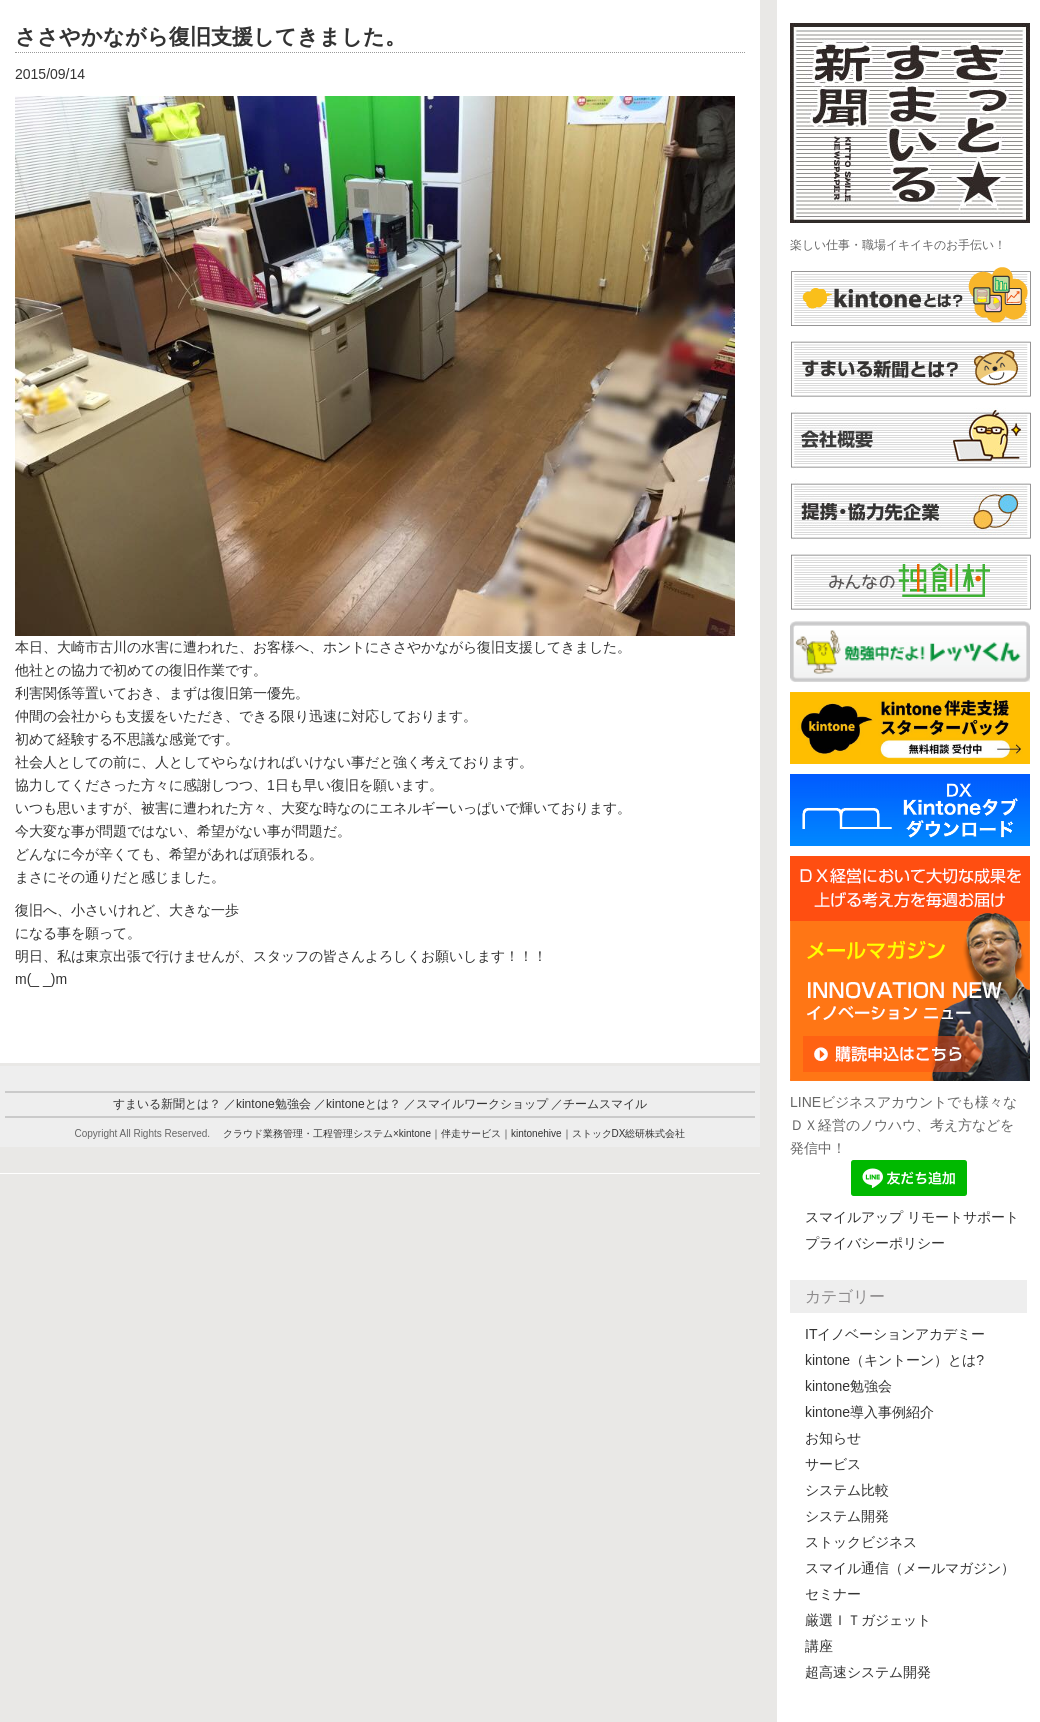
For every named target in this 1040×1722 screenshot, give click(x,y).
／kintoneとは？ (357, 1104)
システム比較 (847, 1490)
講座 (819, 1646)
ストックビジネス (861, 1542)
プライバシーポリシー (875, 1243)
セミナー (833, 1594)
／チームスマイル (599, 1104)
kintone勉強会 (848, 1386)
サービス (833, 1464)
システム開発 (847, 1516)
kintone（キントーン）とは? (894, 1360)
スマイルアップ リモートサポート (912, 1217)
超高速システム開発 (868, 1672)
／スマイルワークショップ (476, 1104)
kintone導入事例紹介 (869, 1412)
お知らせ (833, 1438)
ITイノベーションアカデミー (895, 1334)
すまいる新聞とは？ (167, 1104)
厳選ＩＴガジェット (868, 1620)
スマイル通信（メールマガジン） (910, 1568)
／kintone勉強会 (267, 1104)
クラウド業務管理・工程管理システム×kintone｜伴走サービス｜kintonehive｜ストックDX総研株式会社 (454, 1133)
